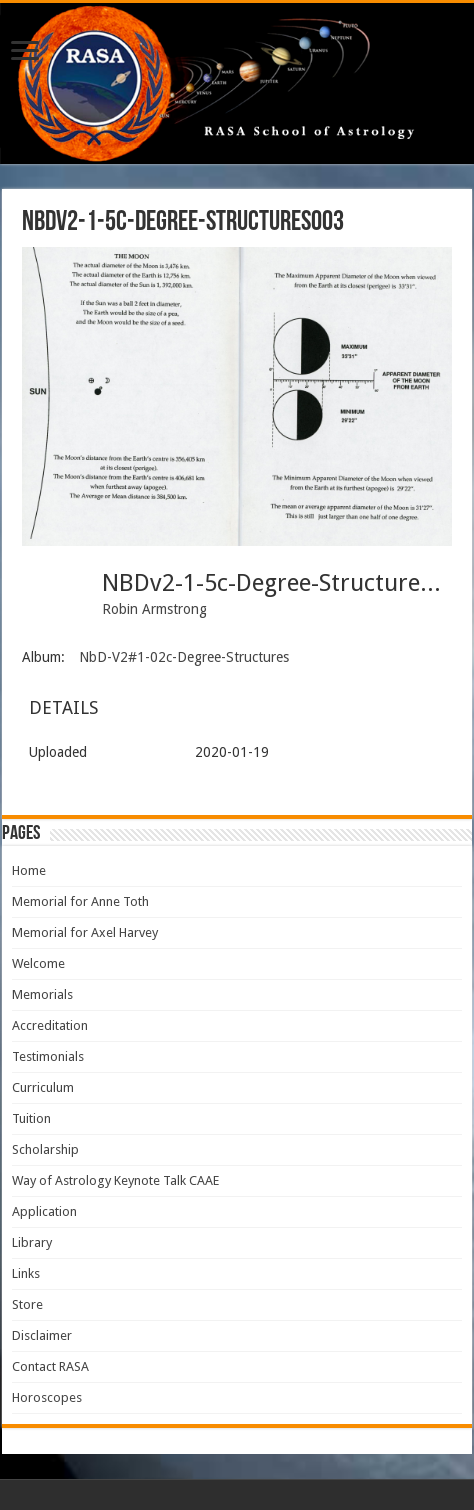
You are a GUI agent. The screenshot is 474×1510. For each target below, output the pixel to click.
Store (27, 1304)
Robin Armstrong (154, 609)
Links (26, 1273)
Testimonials (48, 1056)
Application (44, 1211)
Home (29, 870)
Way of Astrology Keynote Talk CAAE (115, 1180)
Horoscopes (47, 1397)
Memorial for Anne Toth (80, 901)
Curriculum (43, 1087)
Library (32, 1242)
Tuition (31, 1118)
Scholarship (45, 1149)
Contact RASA (50, 1366)
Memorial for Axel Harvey (85, 932)
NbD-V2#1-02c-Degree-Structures (184, 657)
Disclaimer (42, 1335)
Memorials (42, 994)
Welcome (38, 963)
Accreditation (50, 1025)
